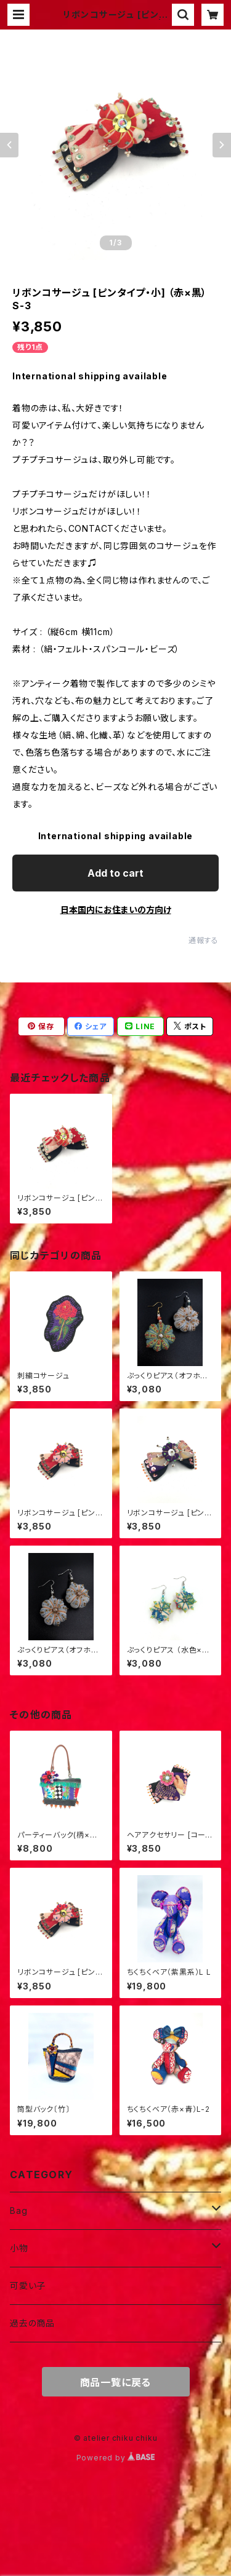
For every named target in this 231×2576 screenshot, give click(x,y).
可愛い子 (28, 2285)
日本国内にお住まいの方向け (115, 909)
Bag (18, 2210)
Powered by (115, 2457)
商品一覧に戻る (116, 2382)
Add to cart (115, 873)
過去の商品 (32, 2323)
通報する (203, 940)
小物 (19, 2248)
